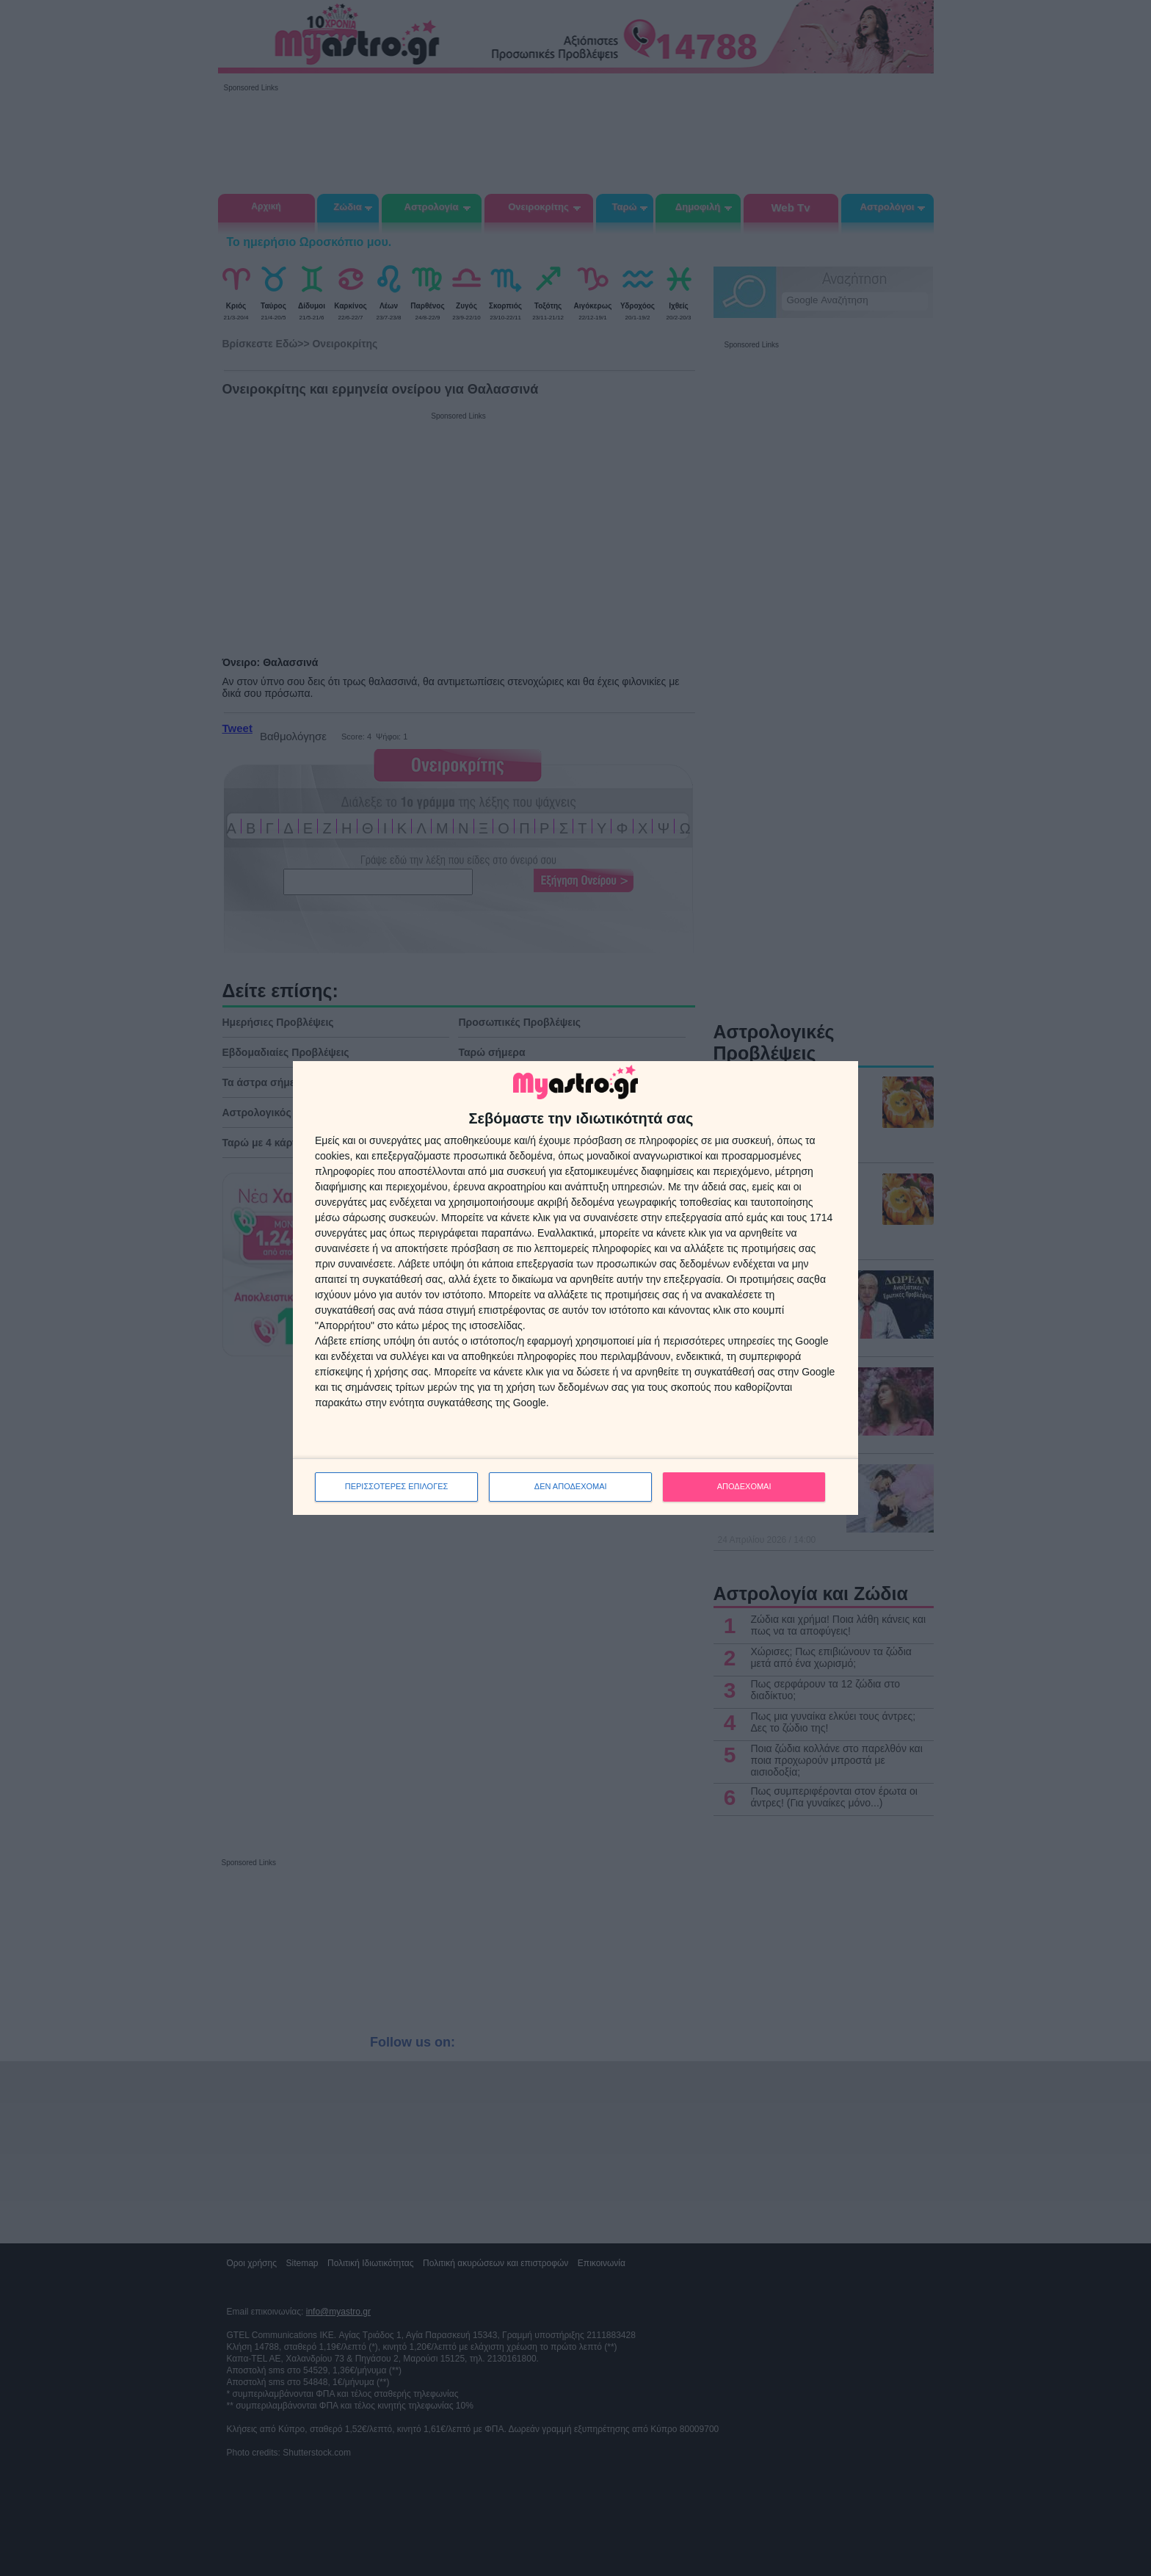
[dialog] (575, 1288)
